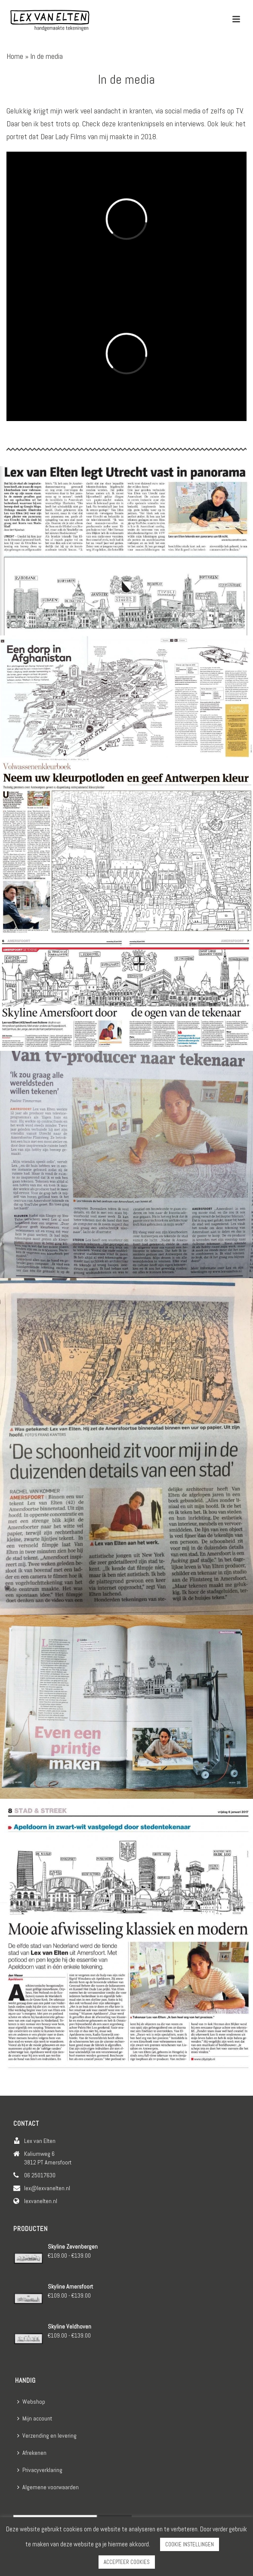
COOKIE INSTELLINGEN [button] (189, 2544)
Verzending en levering (47, 2435)
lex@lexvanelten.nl (47, 2188)
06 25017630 (40, 2175)
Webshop (31, 2401)
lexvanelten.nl (40, 2201)
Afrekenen (31, 2453)
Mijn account (34, 2418)
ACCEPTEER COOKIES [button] (127, 2562)
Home (14, 56)
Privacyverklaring (39, 2470)
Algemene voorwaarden (48, 2487)
